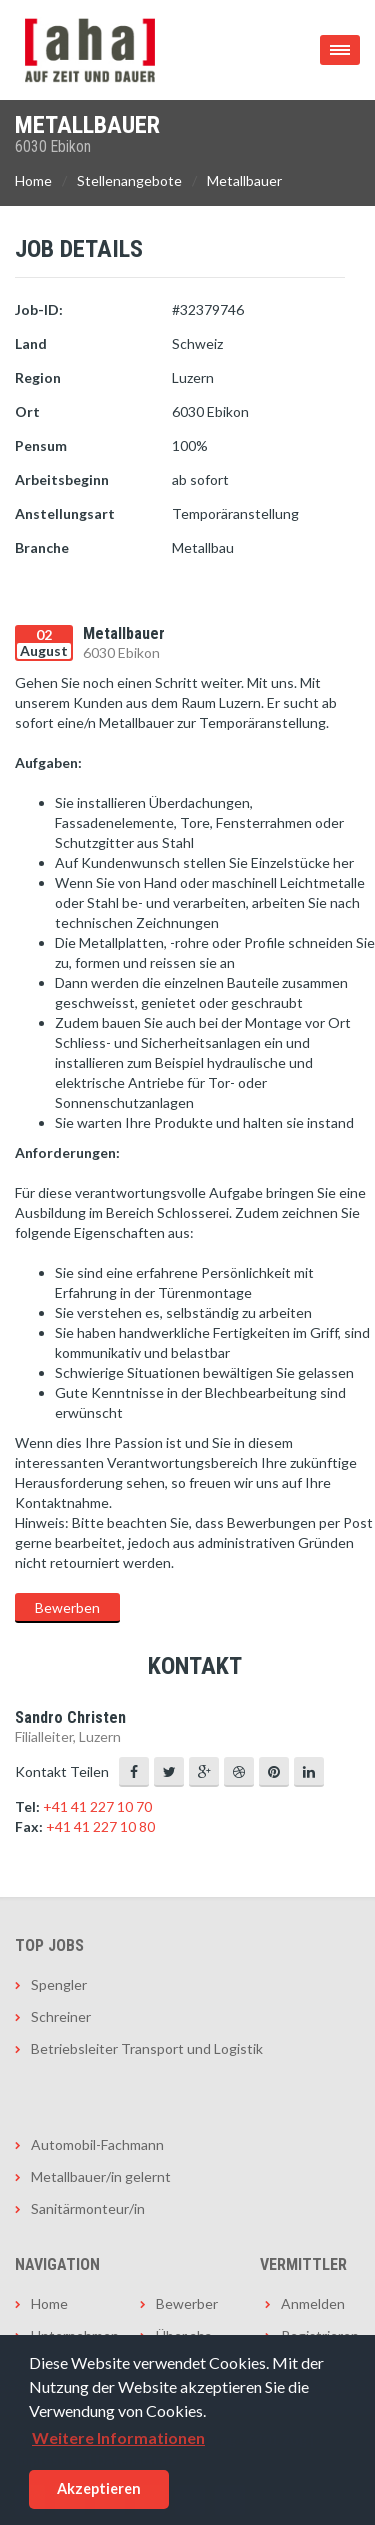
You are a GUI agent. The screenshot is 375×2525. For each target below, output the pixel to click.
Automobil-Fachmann (97, 2144)
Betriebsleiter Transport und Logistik (147, 2048)
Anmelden (313, 2303)
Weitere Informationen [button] (118, 2437)
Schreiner (61, 2016)
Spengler (59, 1984)
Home (33, 180)
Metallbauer (244, 180)
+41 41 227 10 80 (100, 1826)
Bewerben (67, 1607)
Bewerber (187, 2303)
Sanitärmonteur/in (88, 2208)
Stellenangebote (129, 180)
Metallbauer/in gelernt (101, 2176)
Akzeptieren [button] (99, 2488)
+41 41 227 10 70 (97, 1806)
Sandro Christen (70, 1717)
